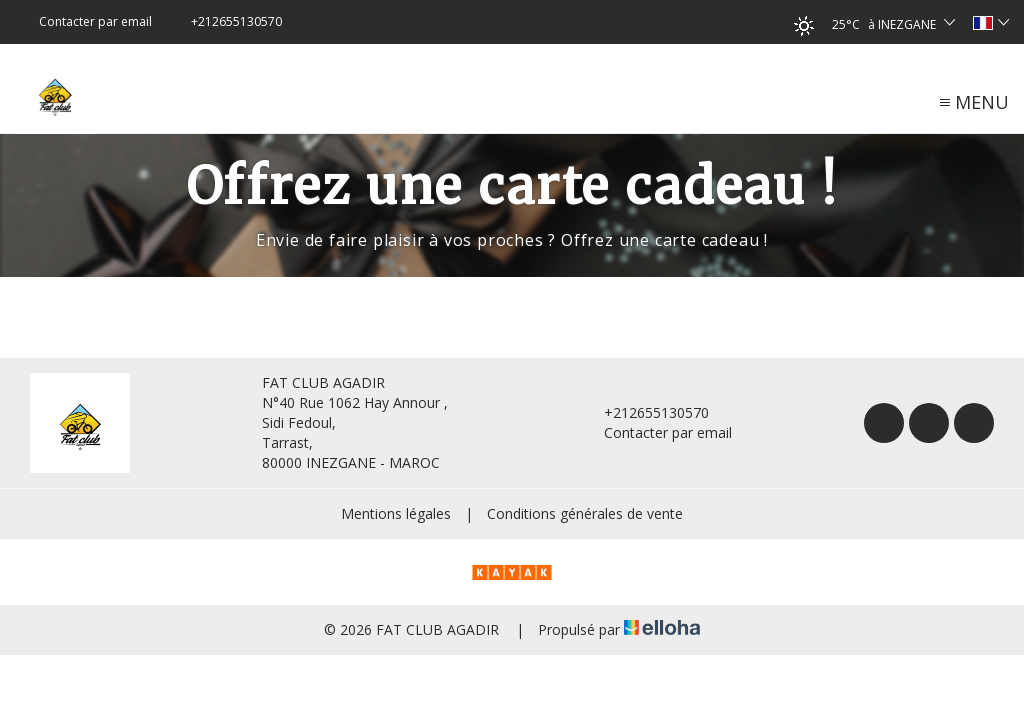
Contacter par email (656, 432)
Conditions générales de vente (585, 513)
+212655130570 (645, 412)
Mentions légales (396, 513)
